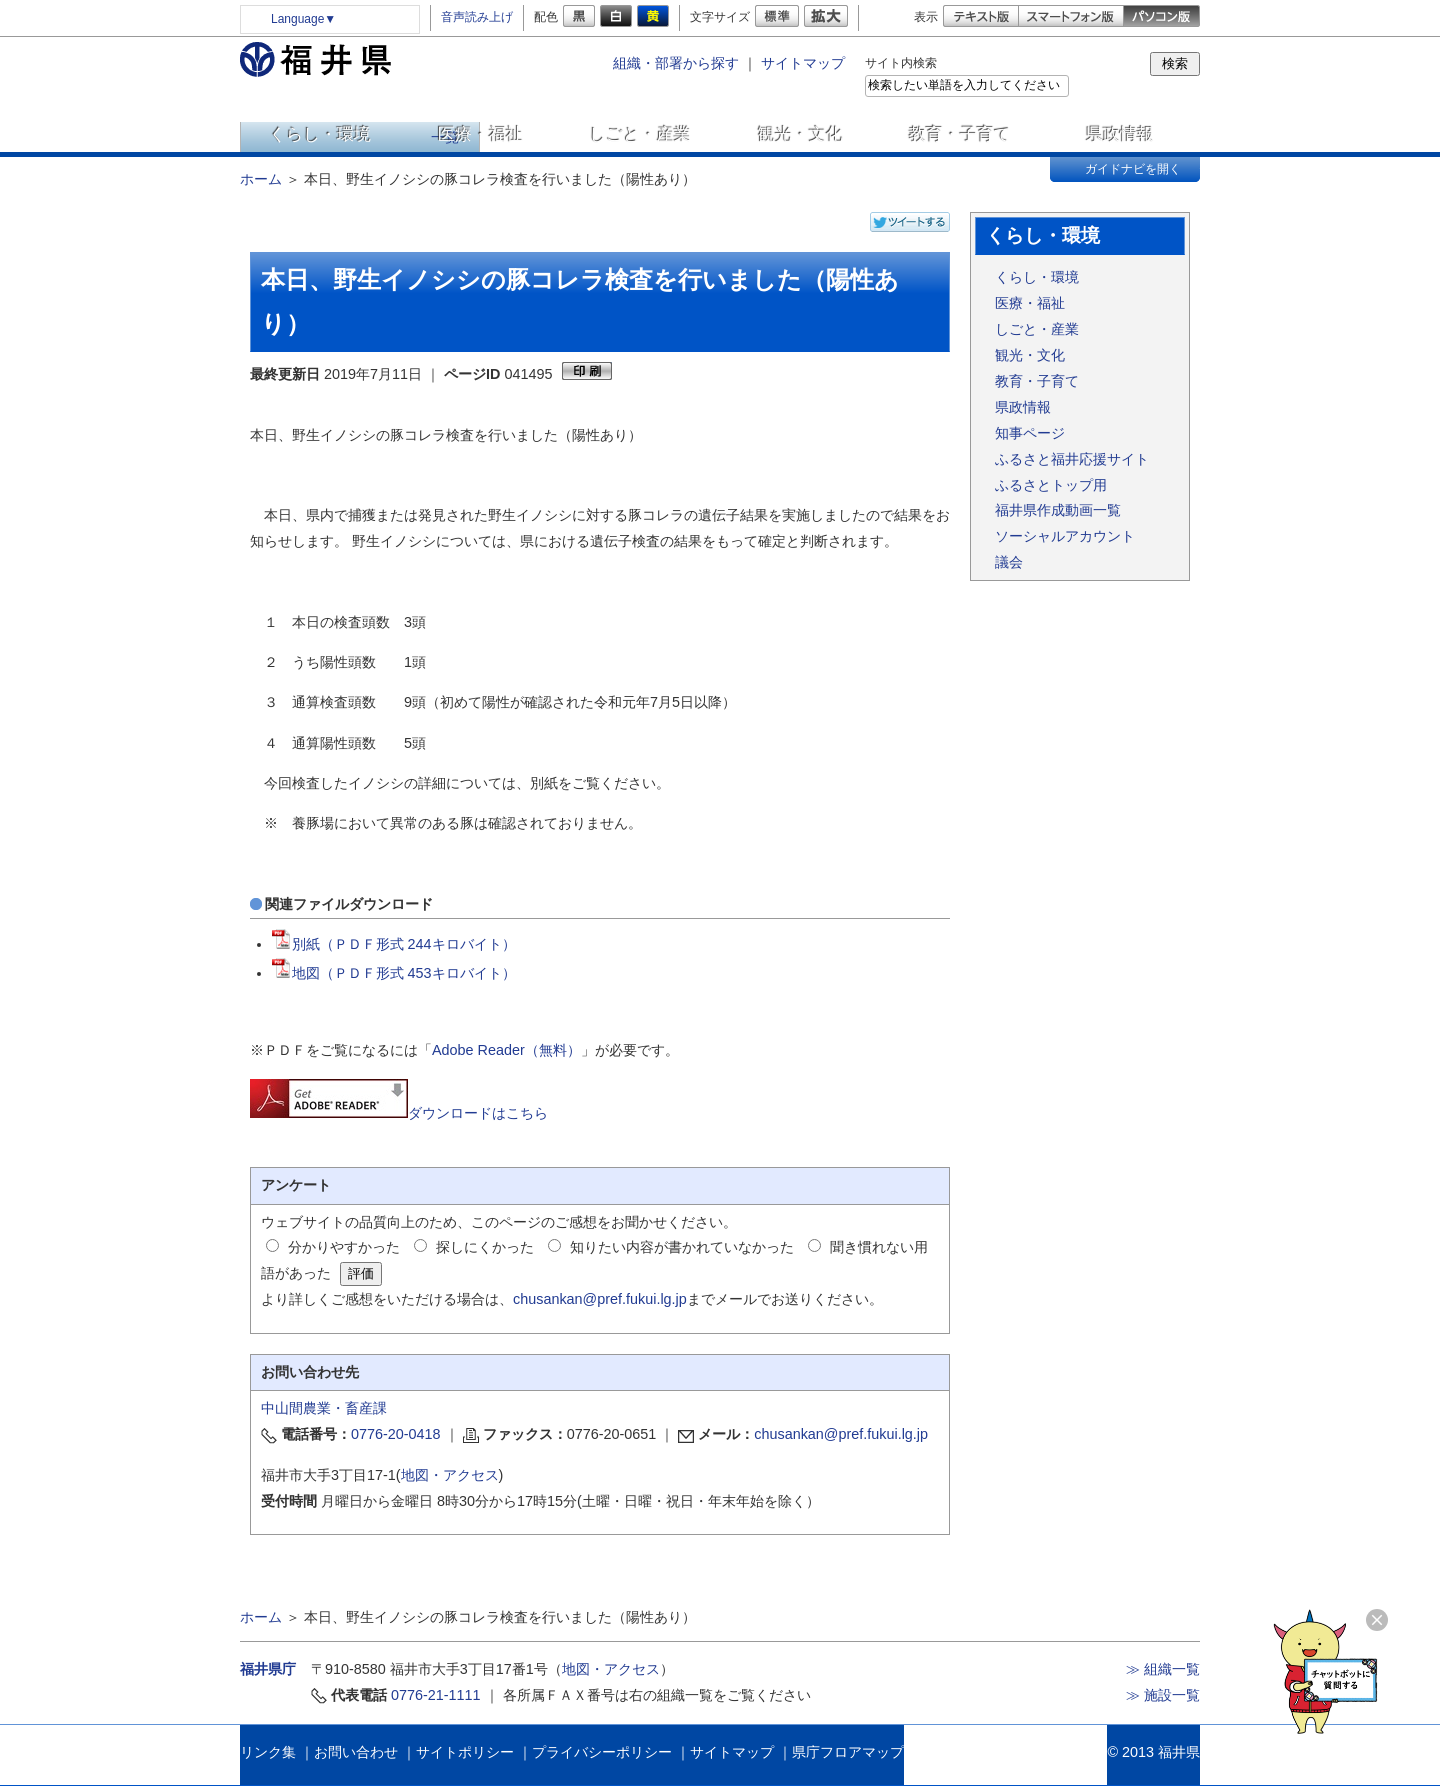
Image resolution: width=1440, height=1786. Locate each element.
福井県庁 (268, 1669)
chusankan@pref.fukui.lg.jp (600, 1299)
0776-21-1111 (436, 1695)
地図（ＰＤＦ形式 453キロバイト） (394, 973)
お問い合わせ (356, 1752)
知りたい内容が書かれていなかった (682, 1247)
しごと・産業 (640, 134)
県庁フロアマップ (848, 1752)
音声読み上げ (477, 17)
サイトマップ (803, 63)
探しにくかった (485, 1247)
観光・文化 (800, 134)
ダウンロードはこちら (399, 1113)
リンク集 (268, 1752)
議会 (1009, 562)
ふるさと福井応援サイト (1072, 459)
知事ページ (1030, 433)
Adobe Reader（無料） (506, 1050)
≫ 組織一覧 (1163, 1669)
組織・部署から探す (676, 63)
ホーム (261, 179)
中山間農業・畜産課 (324, 1408)
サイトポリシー (465, 1752)
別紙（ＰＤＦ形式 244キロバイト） (394, 944)
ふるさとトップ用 (1051, 485)
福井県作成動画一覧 (1058, 510)
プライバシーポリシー (602, 1752)
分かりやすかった (344, 1247)
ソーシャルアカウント (1065, 536)
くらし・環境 (320, 134)
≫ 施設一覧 (1163, 1695)
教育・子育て (960, 134)
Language (303, 19)
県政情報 (1120, 134)
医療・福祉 (480, 134)
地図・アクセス (450, 1475)
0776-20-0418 (396, 1434)
